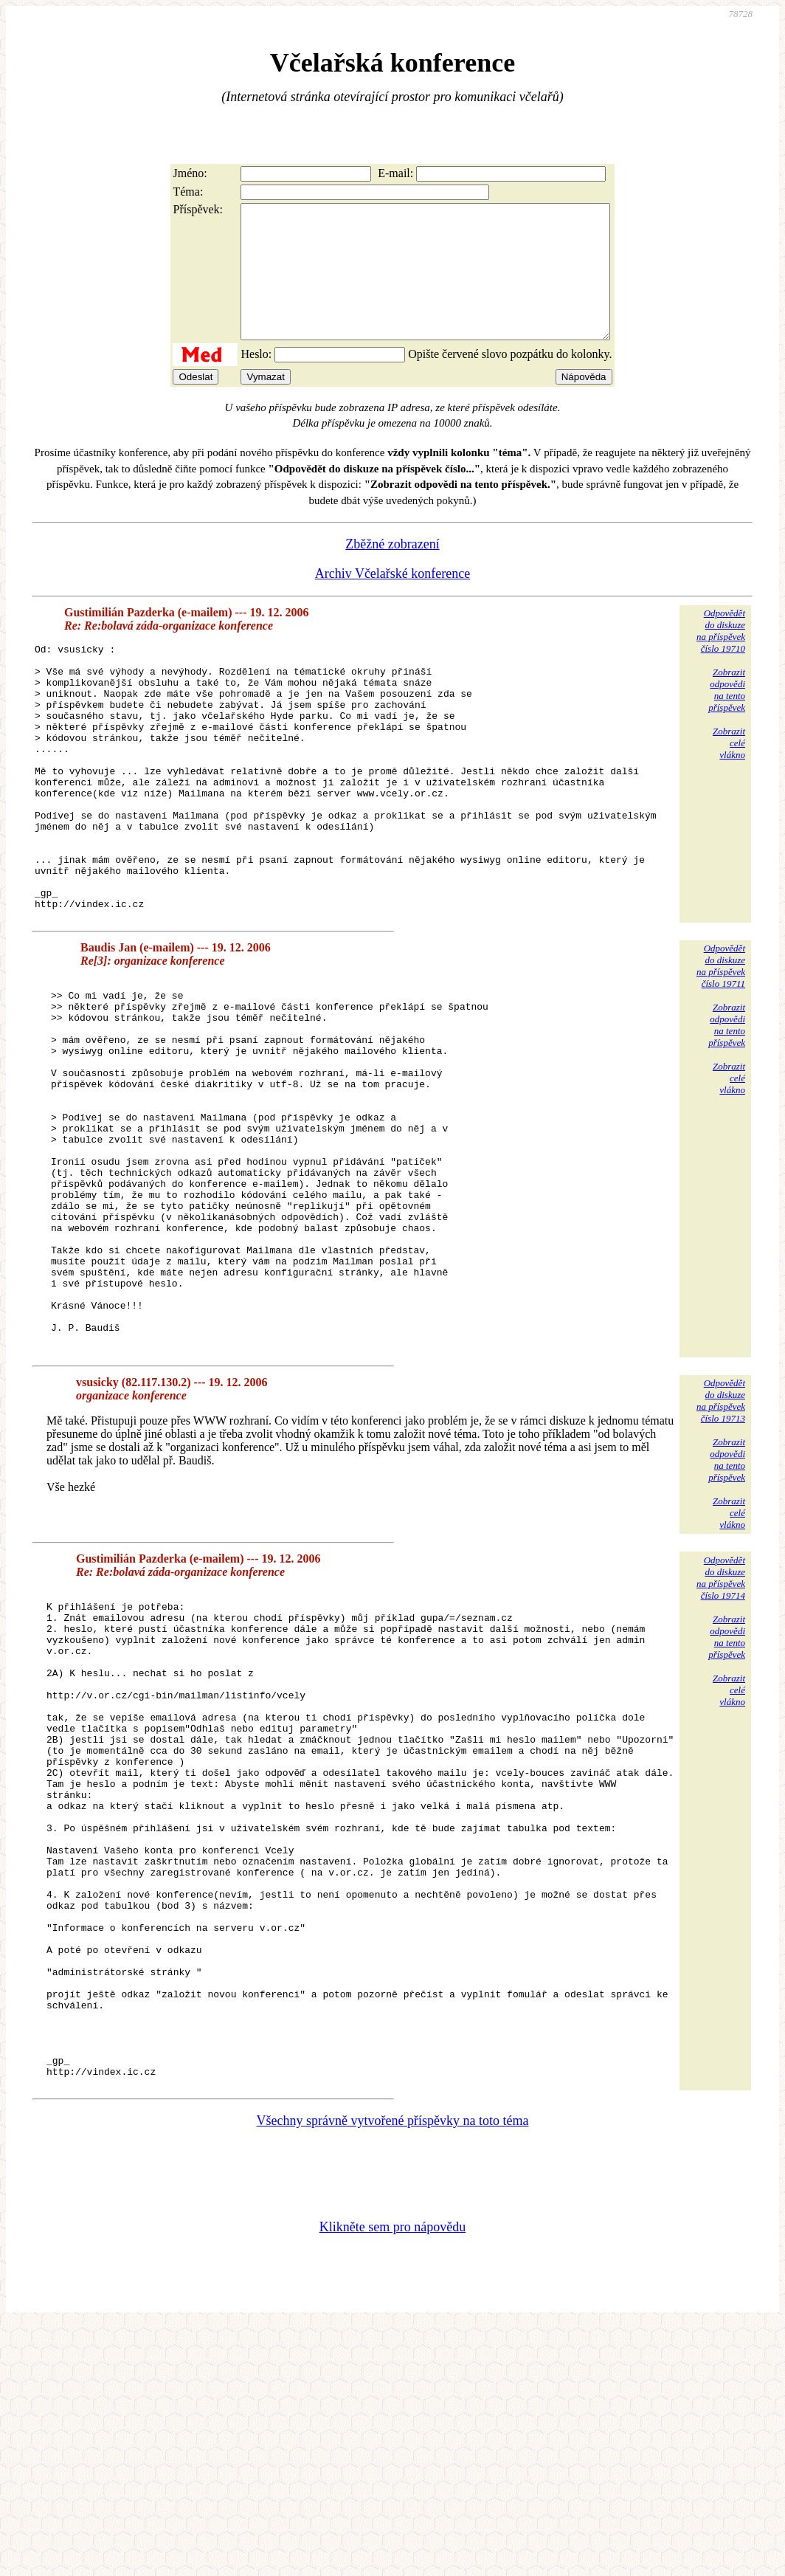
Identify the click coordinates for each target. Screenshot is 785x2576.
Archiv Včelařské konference (393, 600)
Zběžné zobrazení (392, 570)
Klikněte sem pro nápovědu (392, 2477)
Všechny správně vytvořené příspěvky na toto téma (393, 2370)
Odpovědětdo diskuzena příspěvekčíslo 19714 (720, 1730)
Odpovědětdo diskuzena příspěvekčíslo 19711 (720, 1045)
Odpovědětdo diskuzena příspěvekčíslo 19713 (720, 1553)
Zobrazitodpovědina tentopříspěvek (726, 716)
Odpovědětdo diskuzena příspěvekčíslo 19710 (720, 657)
